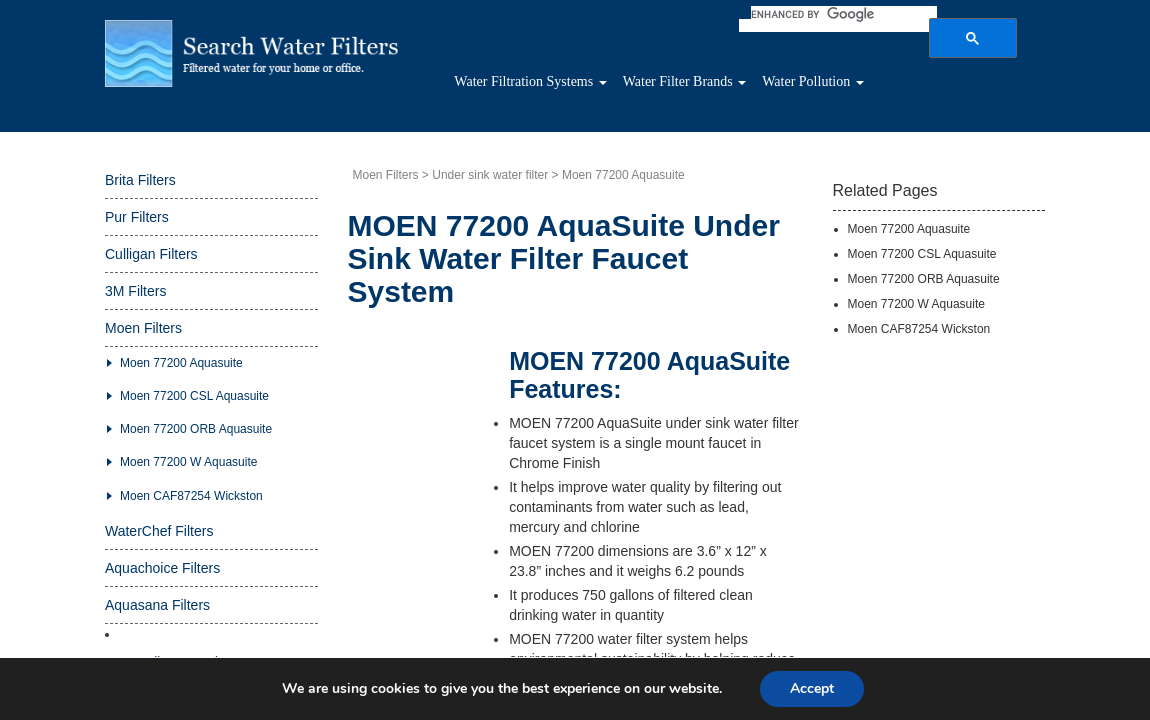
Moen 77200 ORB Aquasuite (196, 439)
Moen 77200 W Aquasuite (188, 472)
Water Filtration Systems (587, 86)
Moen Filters (143, 338)
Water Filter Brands (774, 86)
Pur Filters (137, 227)
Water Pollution (931, 86)
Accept (812, 688)
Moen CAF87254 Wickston (191, 506)
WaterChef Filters (159, 541)
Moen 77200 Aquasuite (181, 373)
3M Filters (135, 301)
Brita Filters (140, 190)
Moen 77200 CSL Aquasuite (194, 406)
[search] (869, 14)
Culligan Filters (151, 264)
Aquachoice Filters (162, 578)
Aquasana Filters (157, 615)
